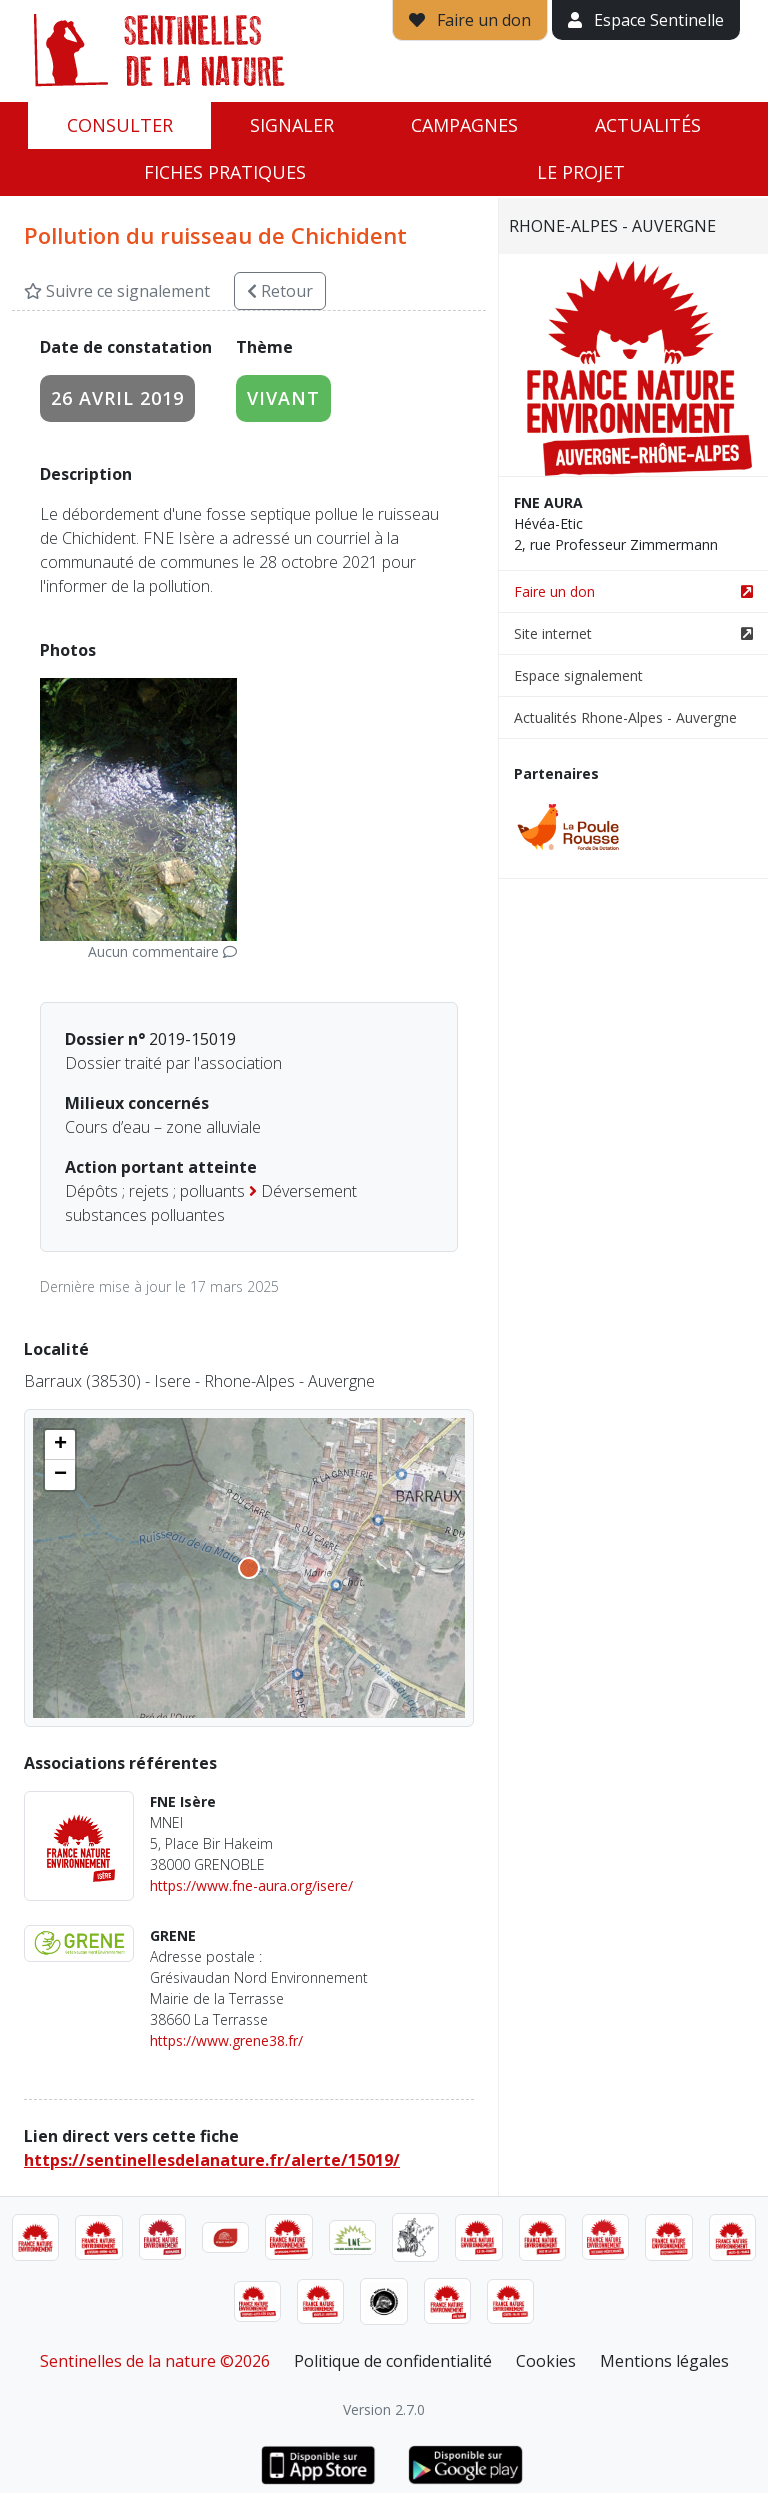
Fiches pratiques (225, 172)
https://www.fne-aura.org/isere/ (251, 1885)
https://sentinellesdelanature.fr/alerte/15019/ (212, 2160)
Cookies (546, 2361)
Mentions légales (664, 2361)
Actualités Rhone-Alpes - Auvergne (625, 717)
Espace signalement (578, 675)
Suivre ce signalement (117, 291)
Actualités (648, 125)
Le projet (581, 172)
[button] (60, 1445)
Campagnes (464, 125)
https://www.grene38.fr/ (226, 2040)
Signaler (292, 125)
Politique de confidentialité (393, 2361)
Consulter (120, 125)
